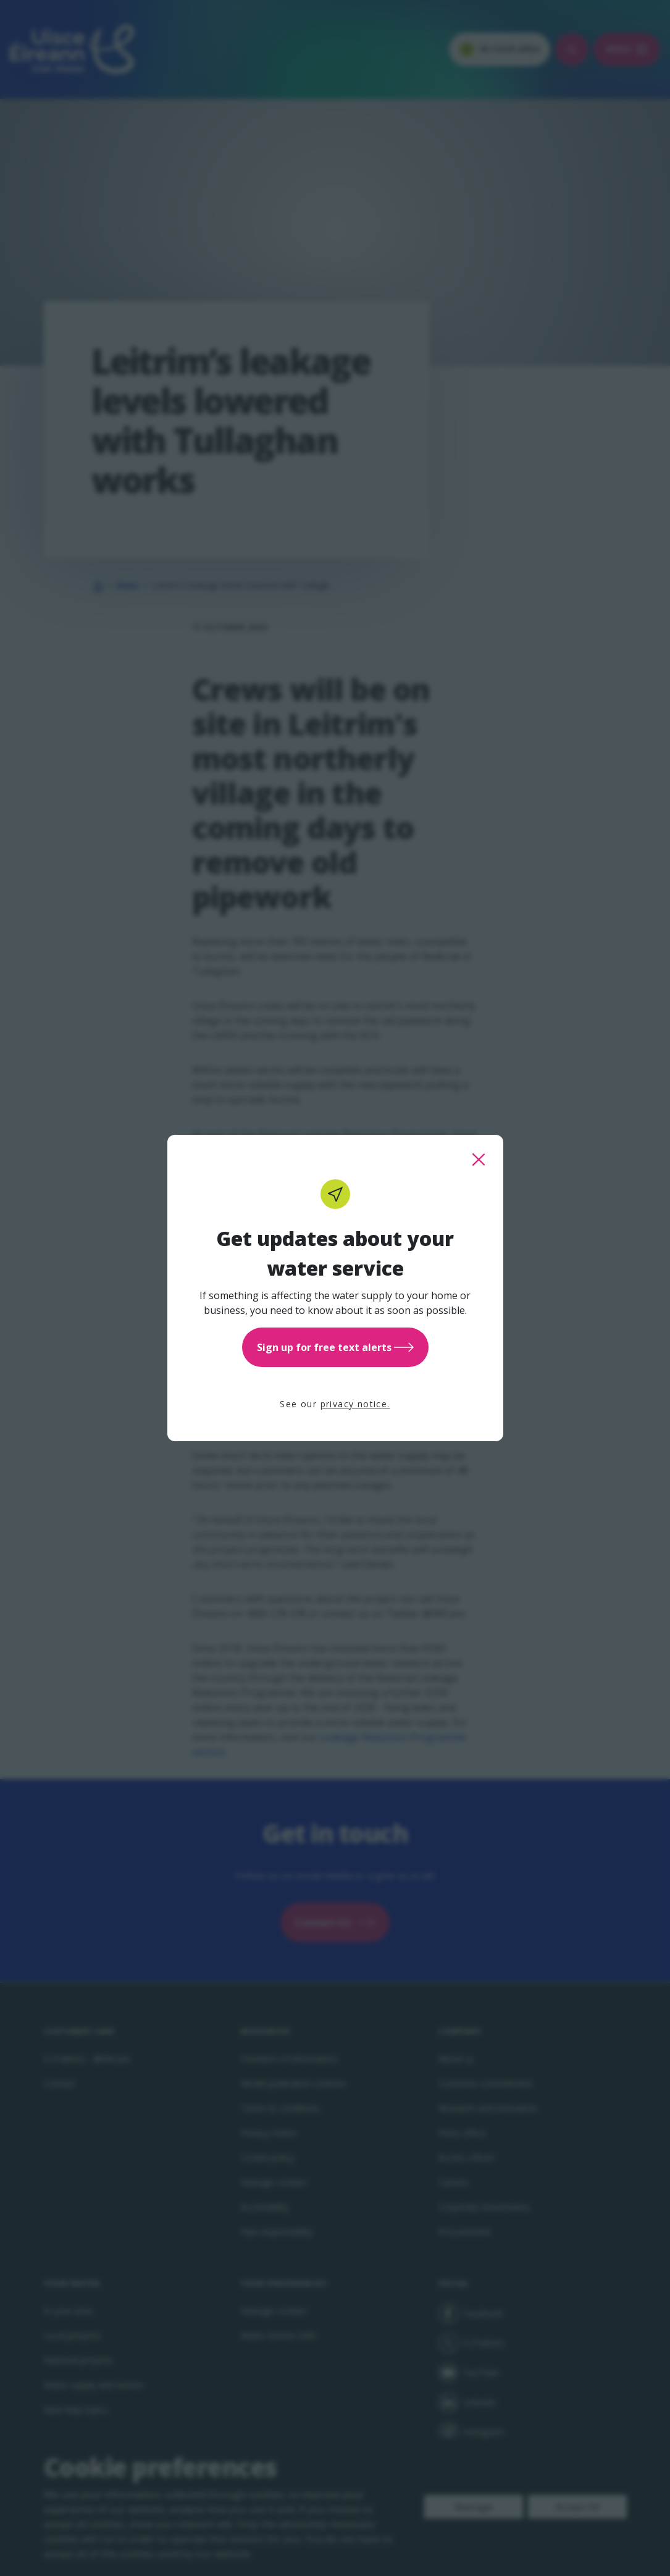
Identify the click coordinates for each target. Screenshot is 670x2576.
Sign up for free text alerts (335, 1347)
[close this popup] (478, 1159)
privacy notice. (355, 1404)
